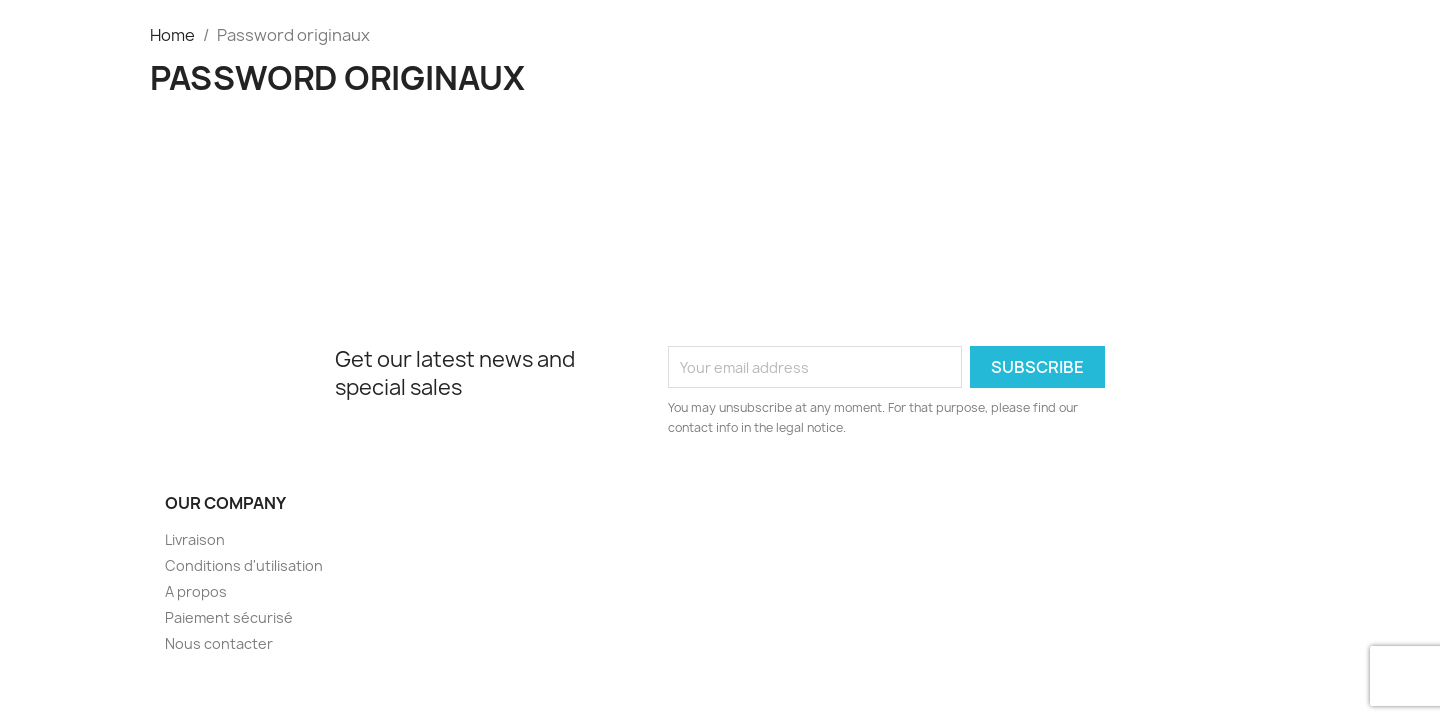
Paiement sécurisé (229, 617)
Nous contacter (219, 643)
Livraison (195, 539)
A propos (196, 591)
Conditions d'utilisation (244, 565)
